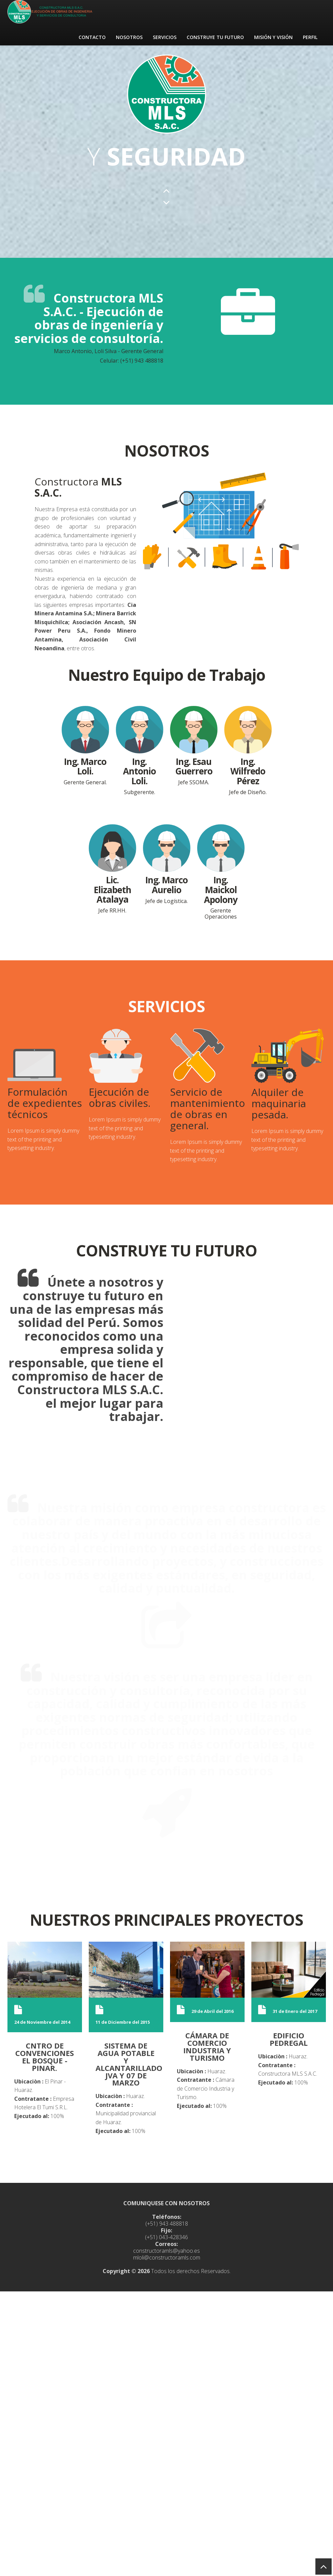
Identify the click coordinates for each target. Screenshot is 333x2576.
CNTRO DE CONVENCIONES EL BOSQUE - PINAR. (44, 2056)
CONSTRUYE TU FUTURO (215, 37)
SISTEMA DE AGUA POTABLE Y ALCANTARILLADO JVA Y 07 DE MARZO (129, 2064)
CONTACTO (92, 37)
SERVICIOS (164, 37)
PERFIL (310, 37)
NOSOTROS (129, 37)
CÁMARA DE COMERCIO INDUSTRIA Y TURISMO (207, 2046)
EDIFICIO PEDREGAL (289, 2039)
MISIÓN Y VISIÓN (273, 37)
